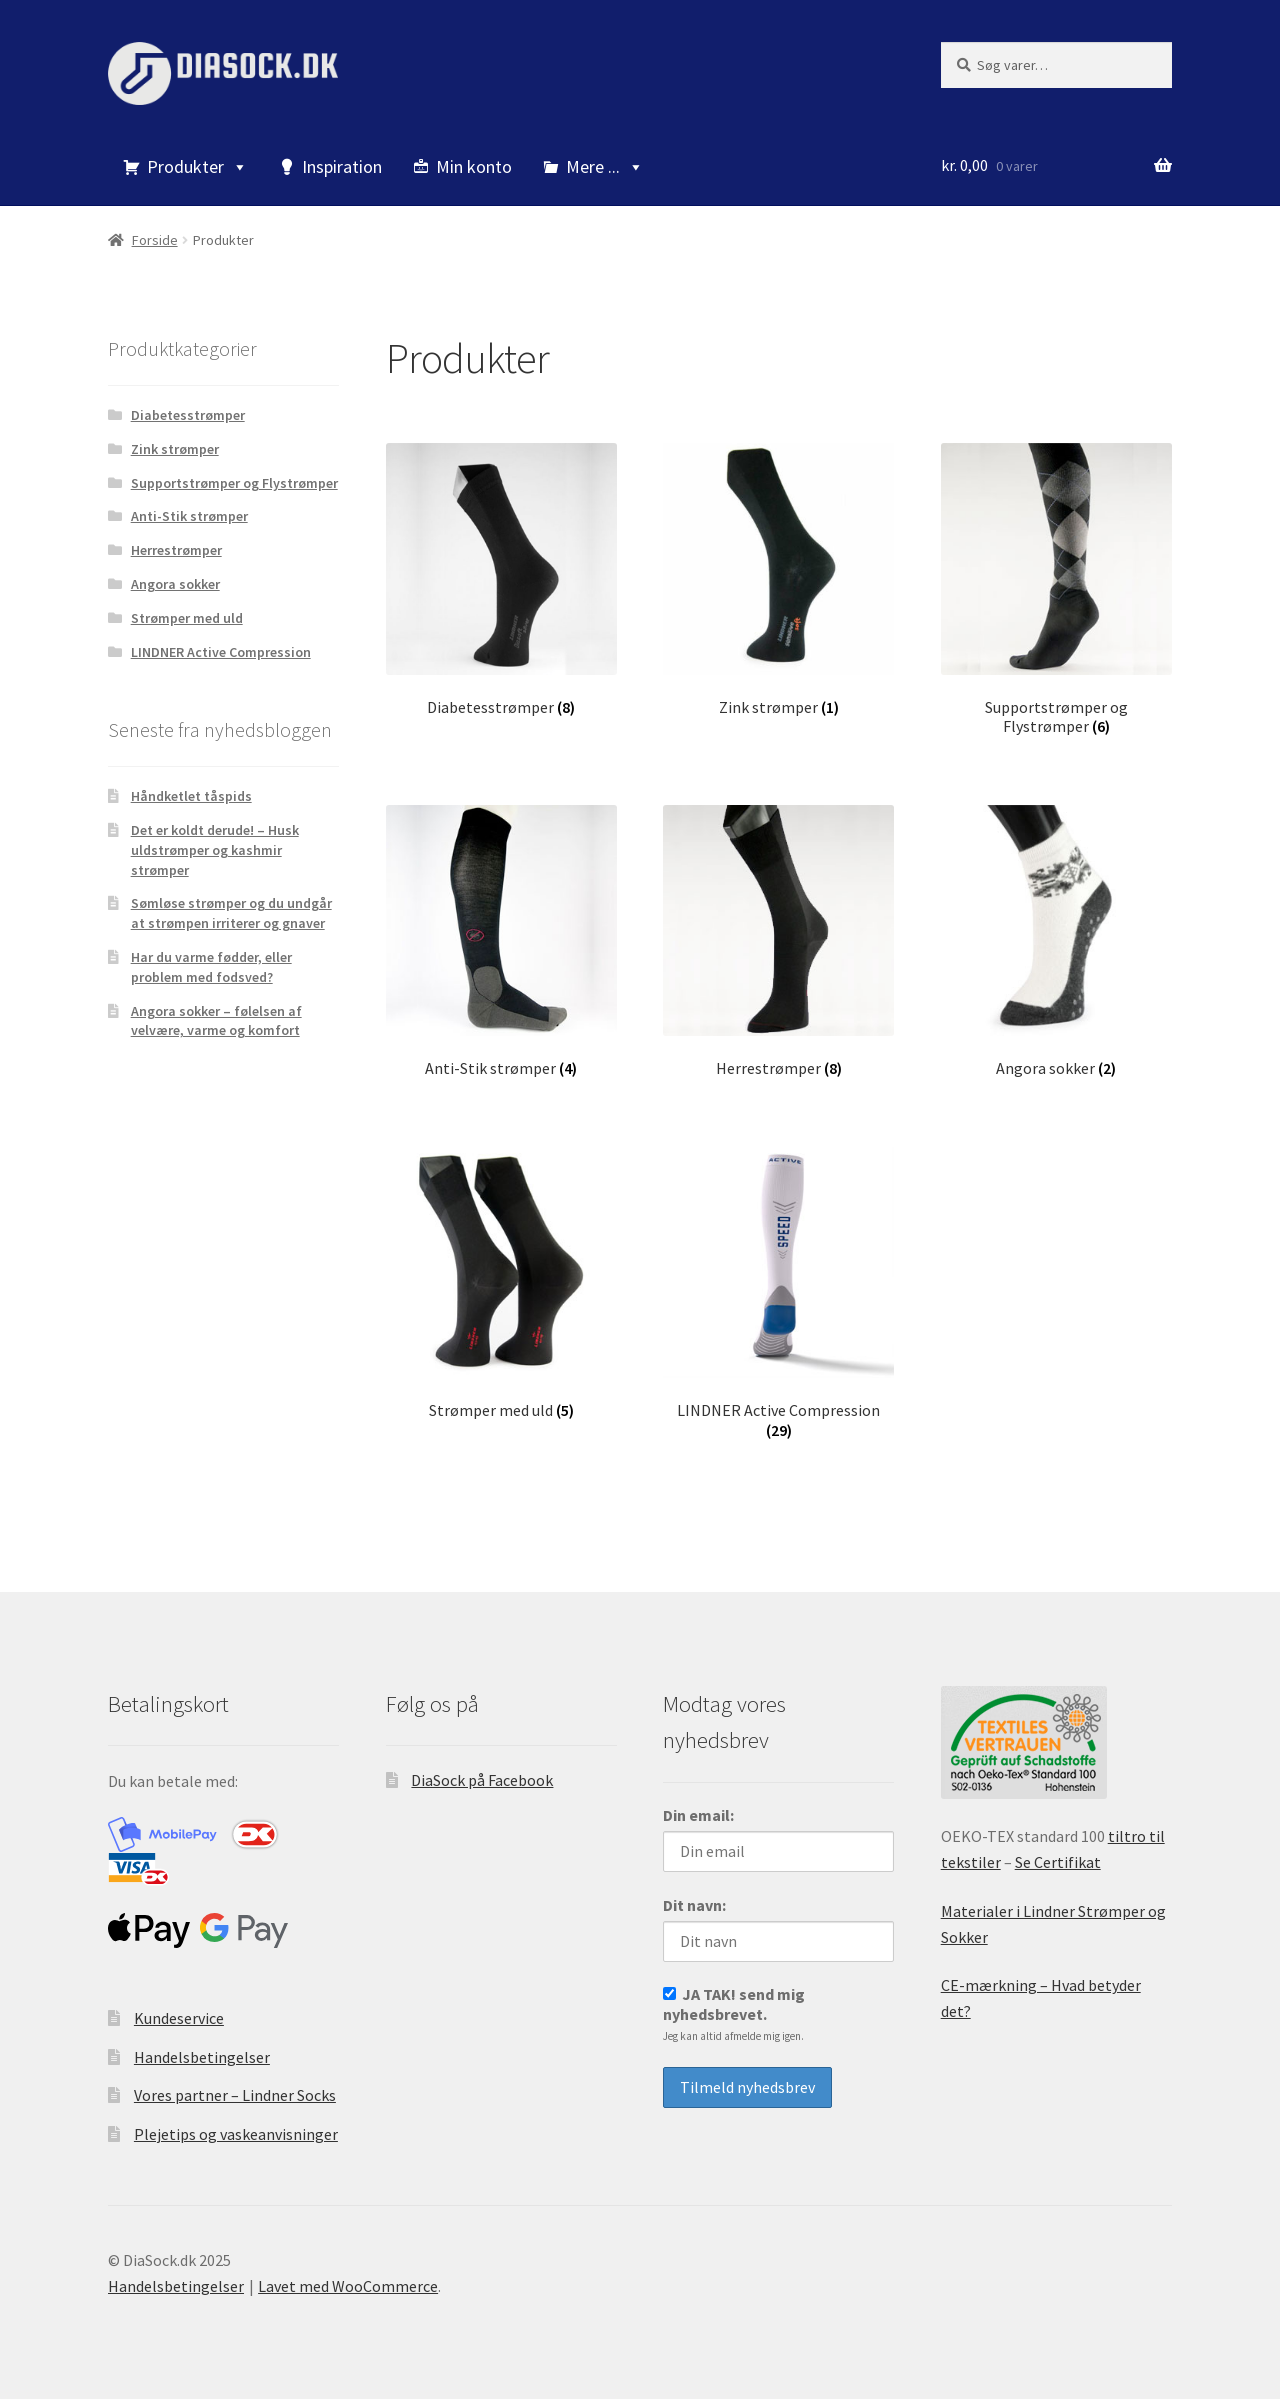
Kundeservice (179, 2016)
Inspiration (342, 166)
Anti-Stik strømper (189, 516)
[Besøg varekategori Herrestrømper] (778, 940)
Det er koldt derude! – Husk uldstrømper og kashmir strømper (215, 850)
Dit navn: (694, 1903)
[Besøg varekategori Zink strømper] (778, 579)
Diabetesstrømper (188, 415)
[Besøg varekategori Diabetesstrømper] (501, 579)
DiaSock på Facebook (482, 1777)
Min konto (474, 166)
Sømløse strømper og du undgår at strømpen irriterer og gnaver (231, 913)
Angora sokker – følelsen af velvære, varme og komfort (216, 1021)
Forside (155, 240)
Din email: (698, 1813)
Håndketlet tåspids (191, 796)
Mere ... (605, 166)
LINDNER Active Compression (221, 652)
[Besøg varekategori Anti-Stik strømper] (501, 940)
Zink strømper (175, 449)
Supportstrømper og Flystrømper (234, 483)
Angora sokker (175, 584)
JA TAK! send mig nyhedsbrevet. (734, 2011)
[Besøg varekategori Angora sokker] (1056, 940)
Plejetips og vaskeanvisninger (236, 2132)
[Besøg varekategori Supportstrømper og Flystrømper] (1056, 589)
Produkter (197, 166)
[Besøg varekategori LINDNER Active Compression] (778, 1291)
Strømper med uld (187, 618)
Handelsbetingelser (202, 2055)
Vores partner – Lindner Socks (235, 2093)
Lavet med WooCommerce (348, 2284)
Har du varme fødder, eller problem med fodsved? (211, 967)
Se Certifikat (1058, 1860)
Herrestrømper (176, 550)
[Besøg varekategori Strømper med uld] (501, 1281)
